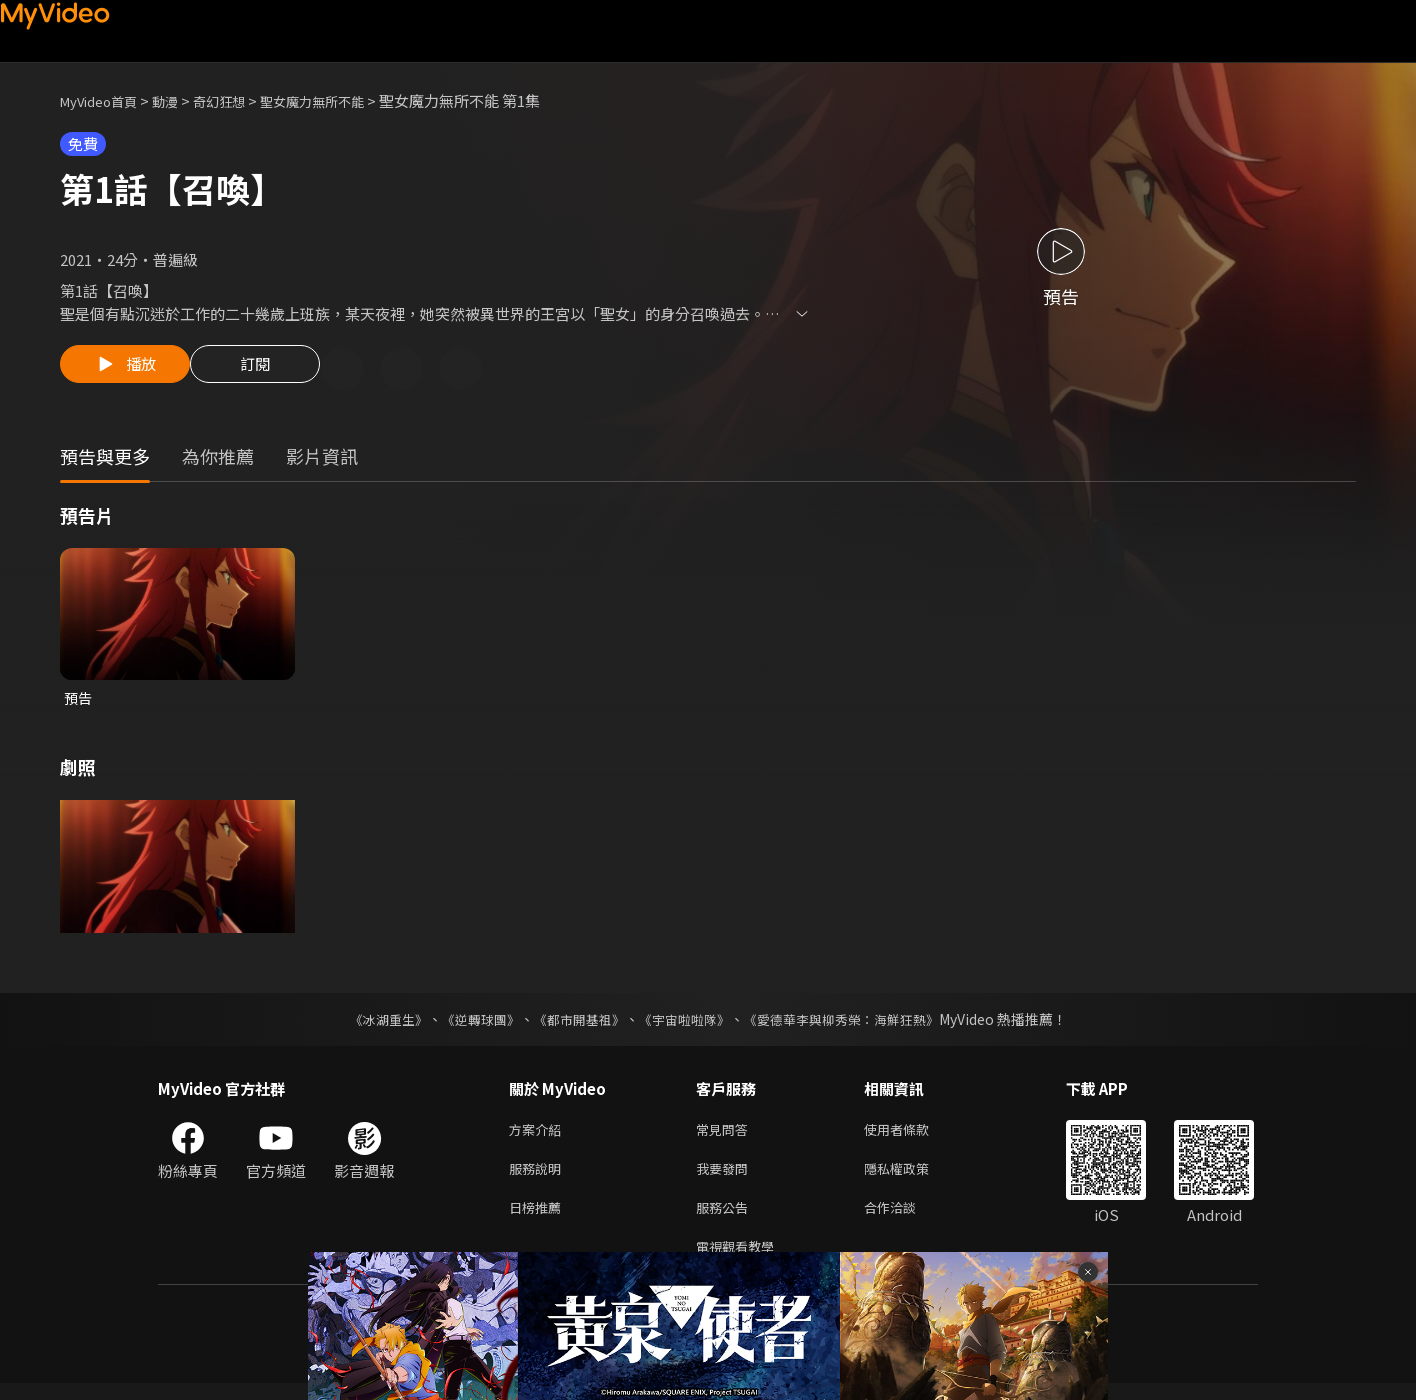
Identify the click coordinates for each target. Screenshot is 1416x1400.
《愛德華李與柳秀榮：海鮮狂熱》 (854, 1024)
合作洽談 (906, 1219)
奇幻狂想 (241, 100)
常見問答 (726, 1135)
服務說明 (539, 1177)
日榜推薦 (539, 1219)
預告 (79, 701)
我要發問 (726, 1177)
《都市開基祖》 (574, 1024)
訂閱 (271, 370)
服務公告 (726, 1219)
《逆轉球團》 (469, 1024)
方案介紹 (539, 1135)
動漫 (181, 100)
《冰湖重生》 (371, 1024)
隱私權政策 (913, 1177)
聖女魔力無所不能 (346, 100)
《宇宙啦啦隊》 (686, 1024)
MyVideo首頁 (105, 100)
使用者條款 (913, 1135)
